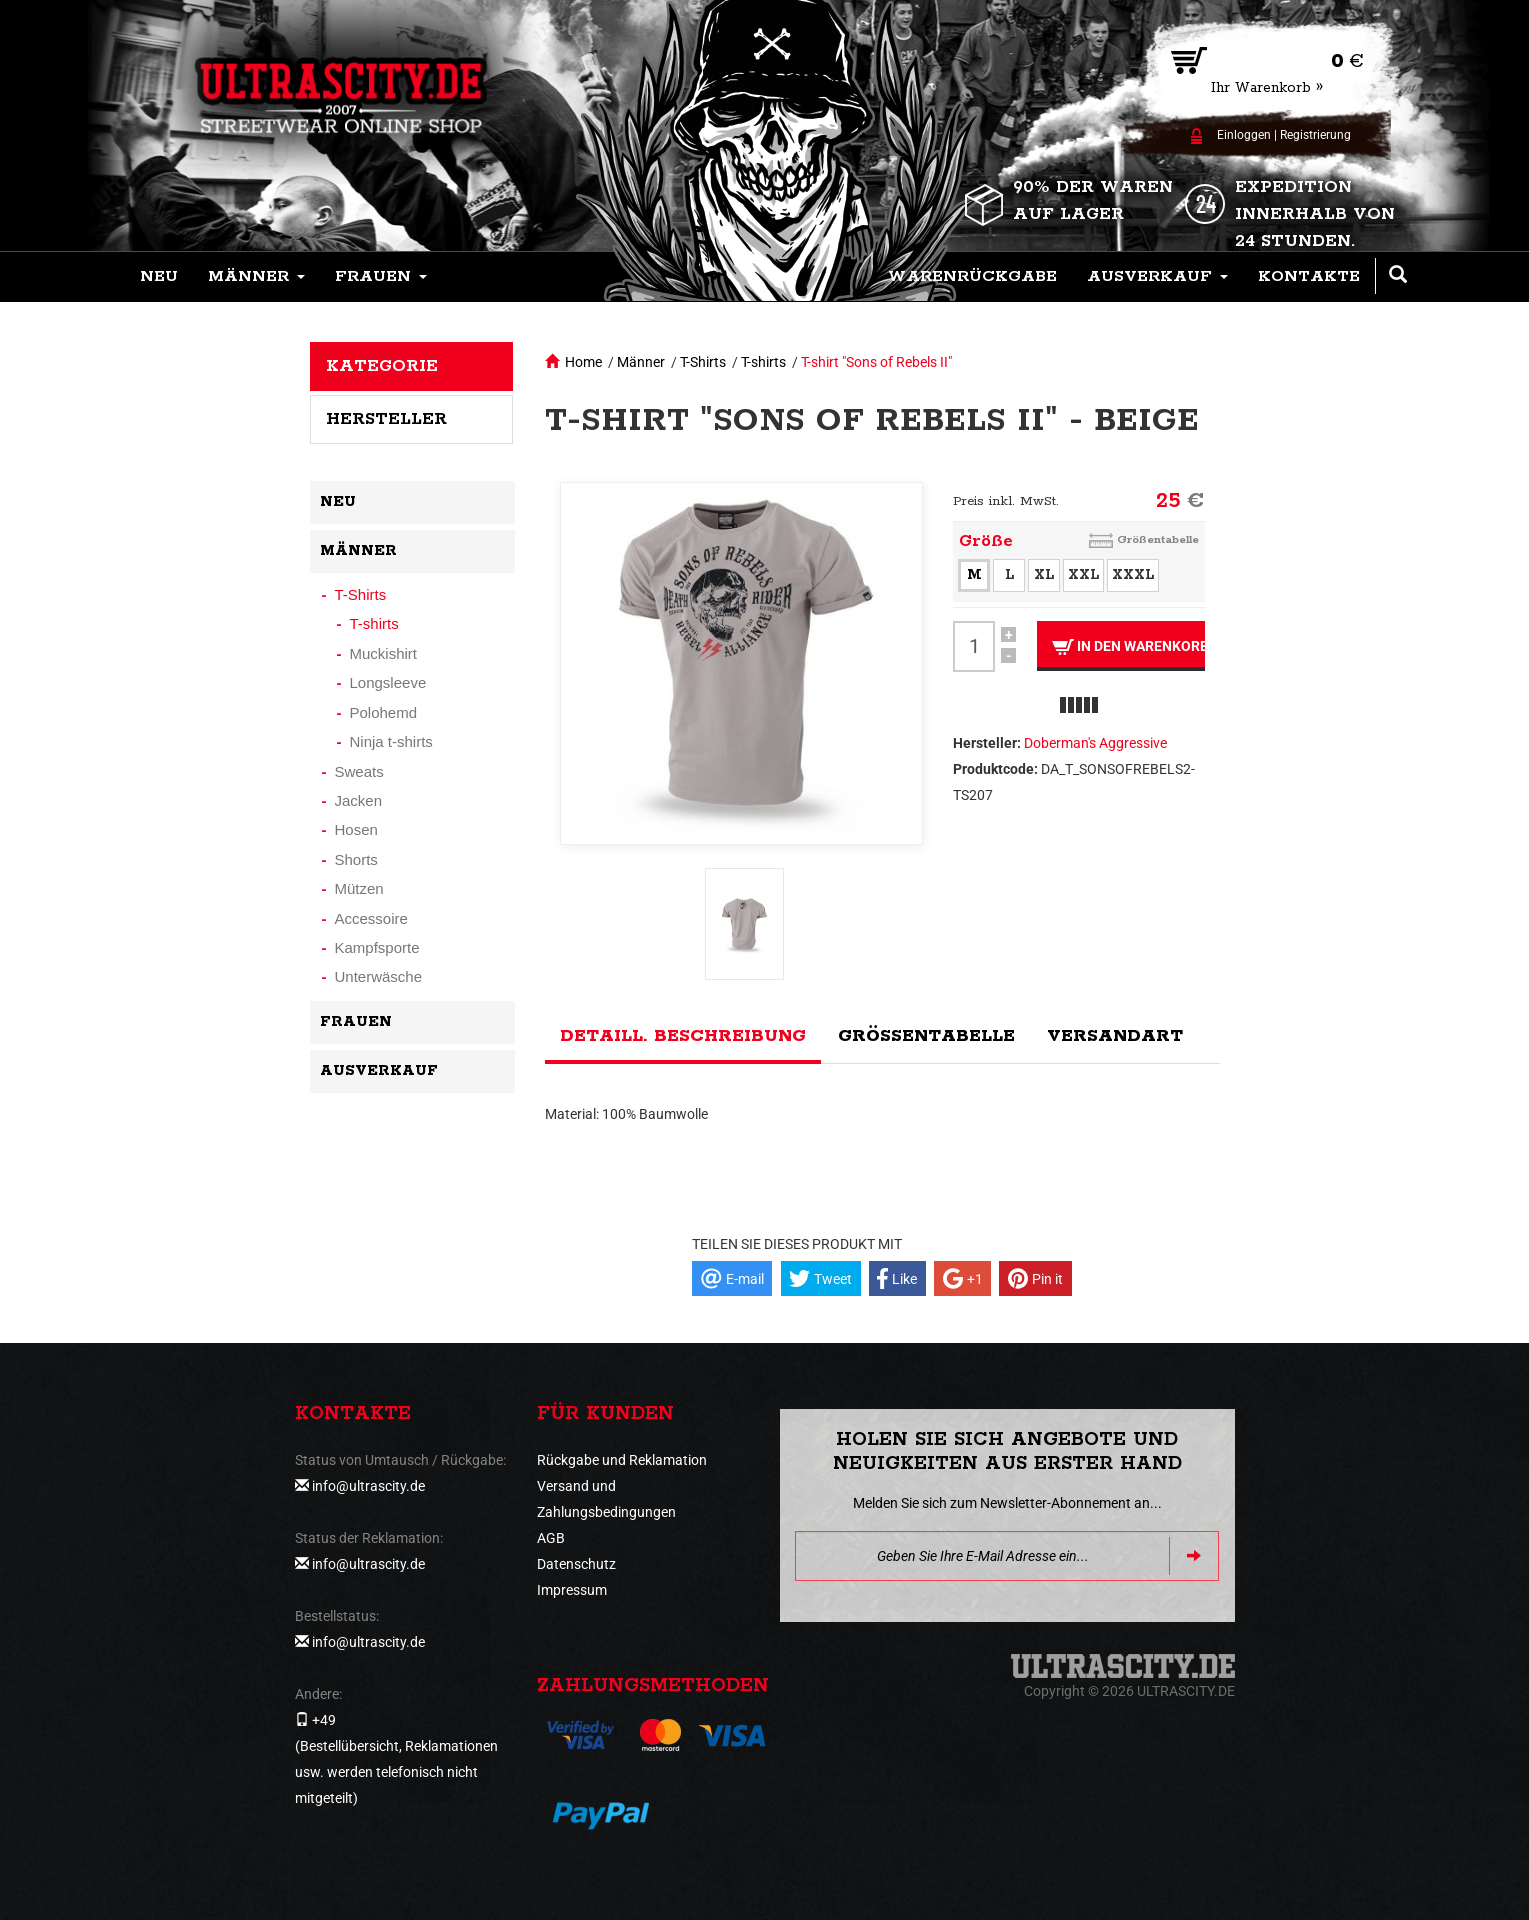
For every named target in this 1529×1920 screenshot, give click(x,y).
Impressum (572, 1590)
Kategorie (382, 366)
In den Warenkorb (1128, 646)
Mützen (359, 888)
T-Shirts (703, 362)
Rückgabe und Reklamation (622, 1460)
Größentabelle (1158, 539)
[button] (256, 277)
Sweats (359, 771)
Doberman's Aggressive (1095, 743)
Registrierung (1315, 135)
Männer (641, 362)
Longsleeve (388, 682)
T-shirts (763, 362)
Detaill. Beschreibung (683, 1036)
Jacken (359, 800)
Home (583, 362)
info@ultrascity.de (368, 1486)
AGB (551, 1538)
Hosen (356, 829)
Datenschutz (576, 1564)
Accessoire (371, 918)
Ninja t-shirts (391, 741)
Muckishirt (384, 653)
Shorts (356, 859)
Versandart (1115, 1036)
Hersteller (386, 419)
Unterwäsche (379, 976)
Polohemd (384, 712)
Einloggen (1244, 135)
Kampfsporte (377, 947)
